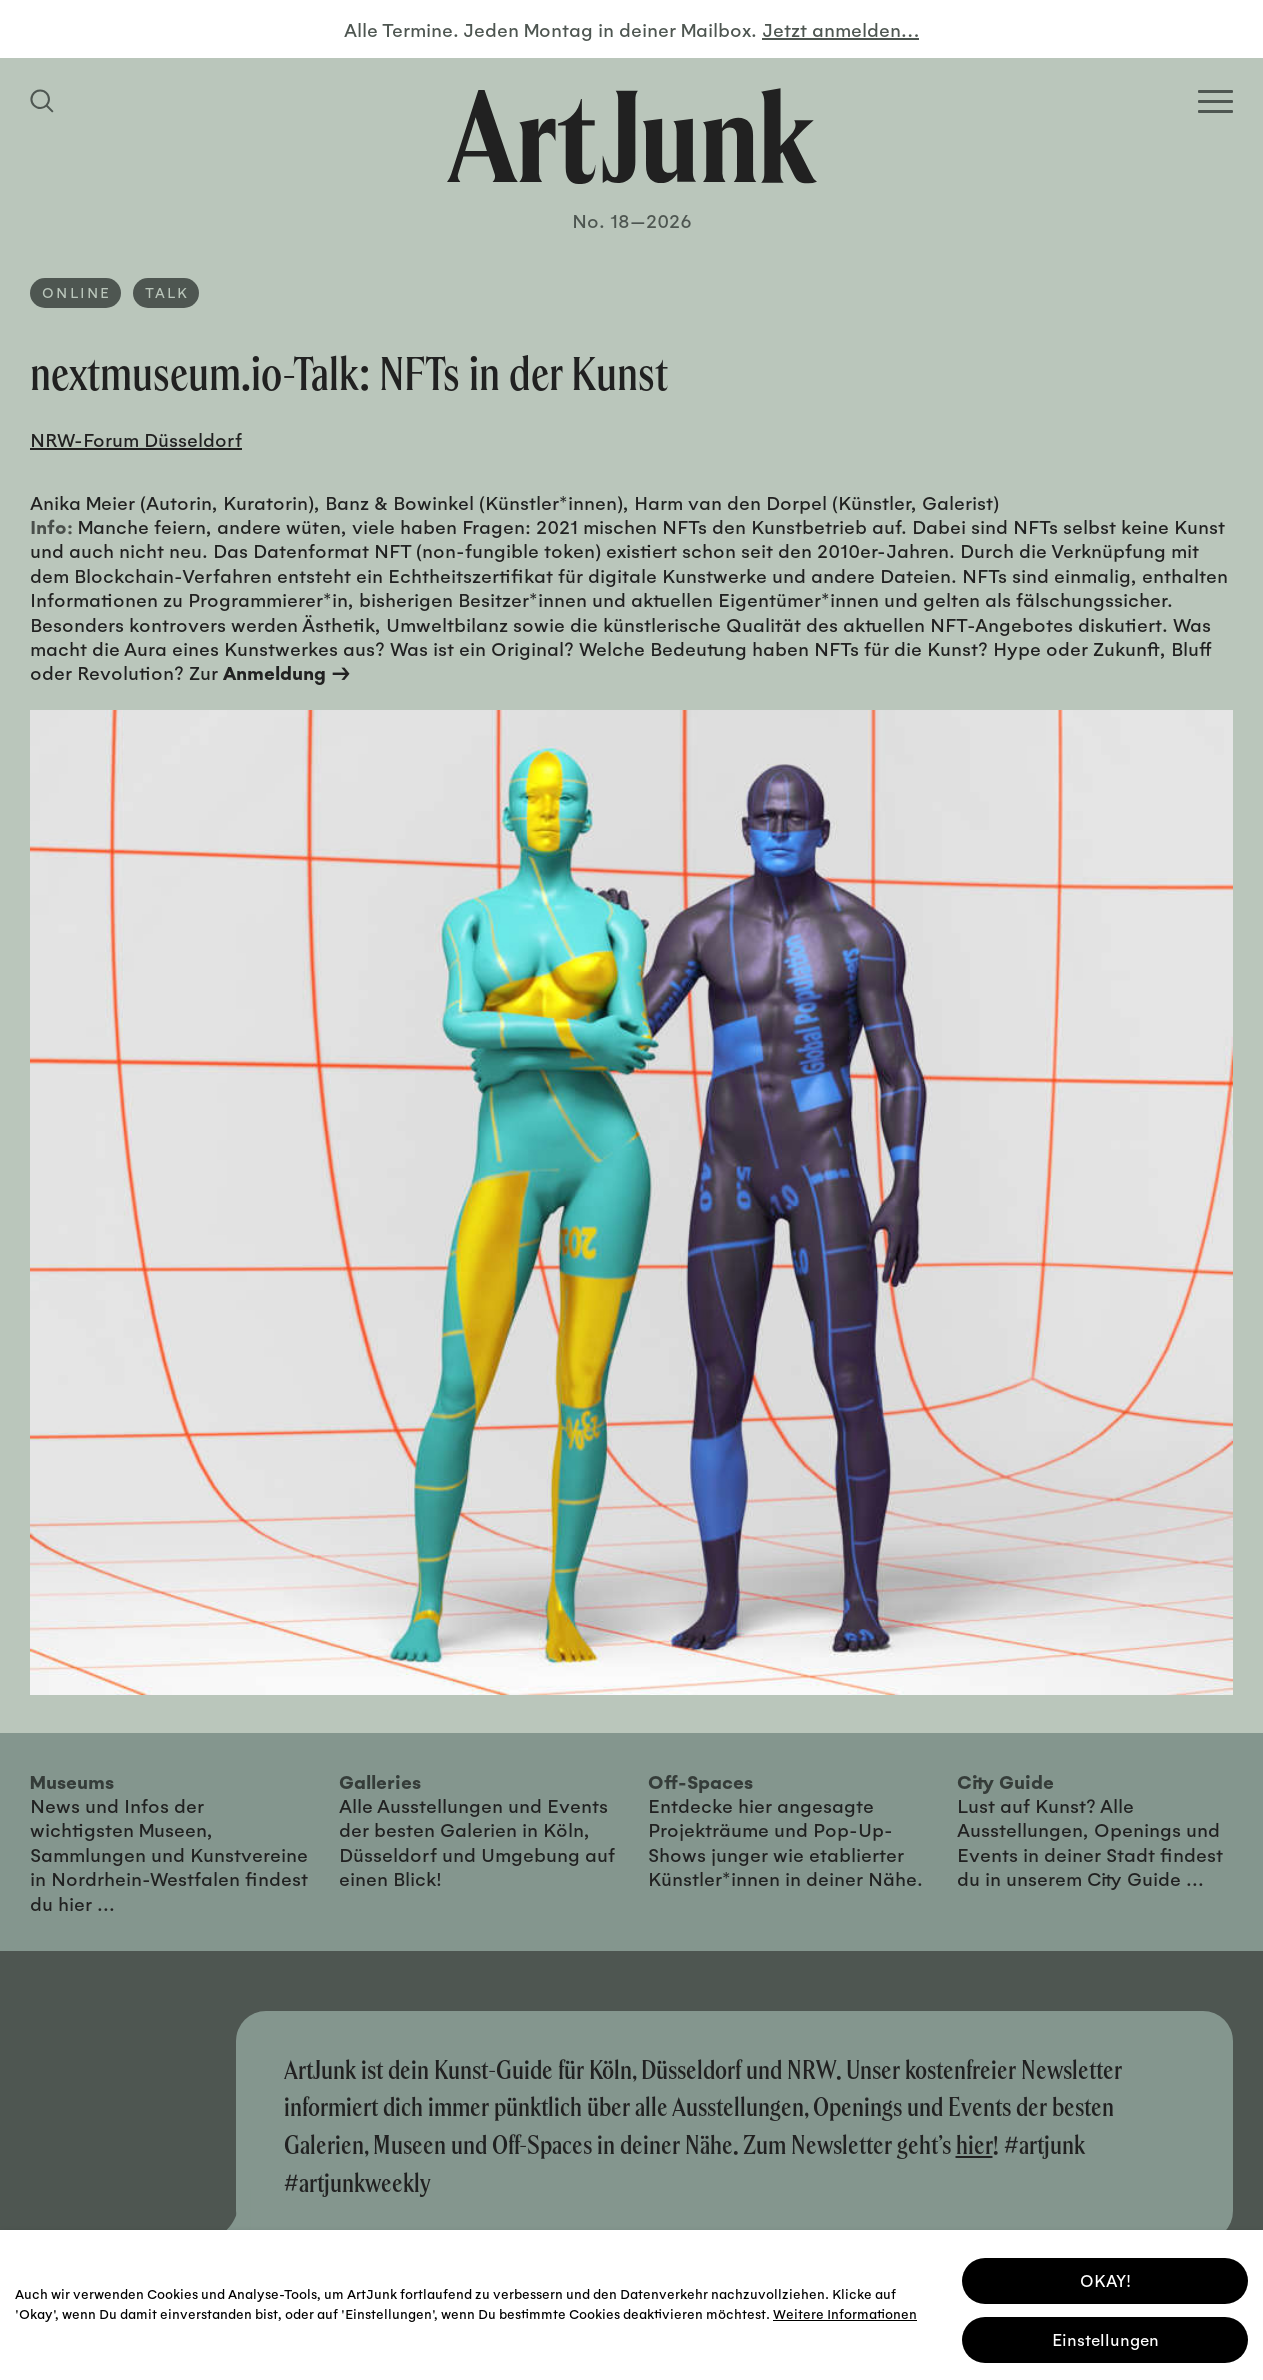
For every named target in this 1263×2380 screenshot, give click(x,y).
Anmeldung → (287, 672)
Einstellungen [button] (1105, 2336)
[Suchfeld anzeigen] (45, 101)
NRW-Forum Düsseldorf (136, 439)
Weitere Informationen (845, 2309)
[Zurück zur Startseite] (632, 136)
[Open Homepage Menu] (1215, 101)
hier (974, 2144)
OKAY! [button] (1105, 2277)
